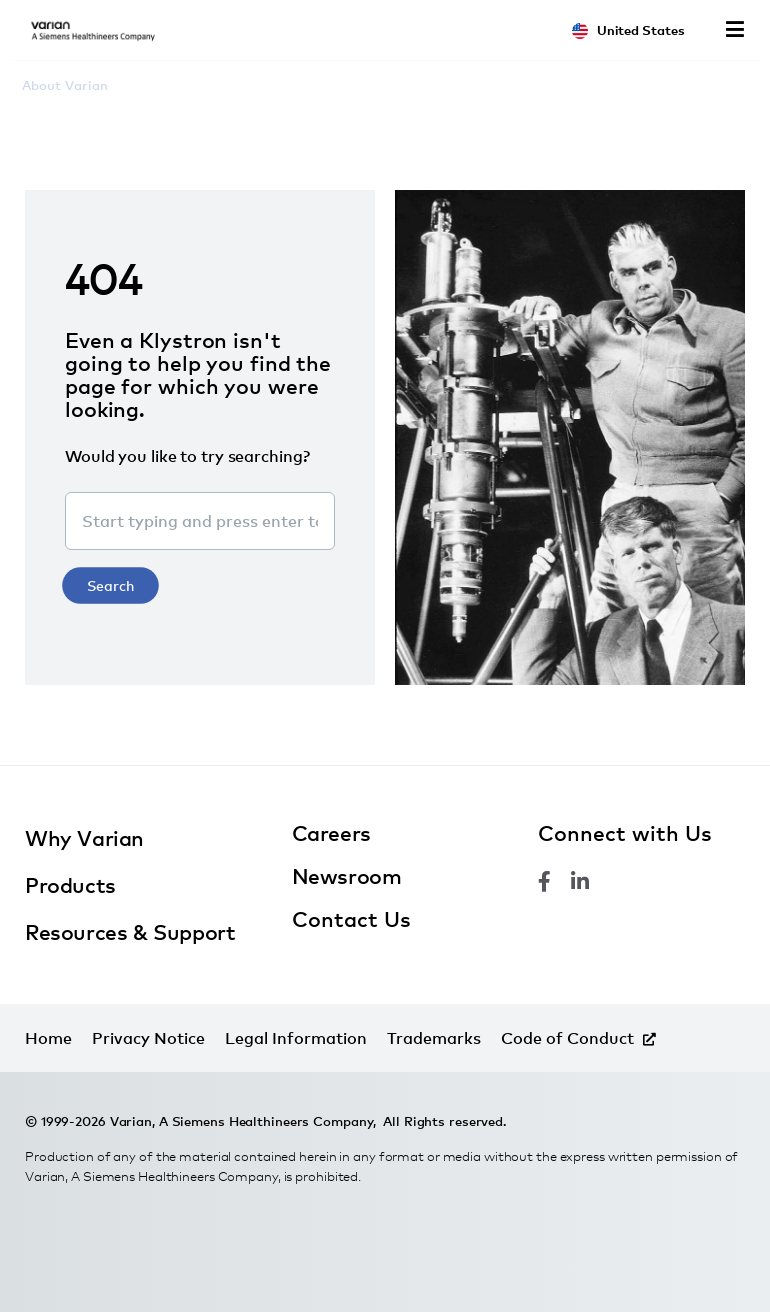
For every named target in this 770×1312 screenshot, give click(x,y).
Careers (331, 833)
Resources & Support (130, 932)
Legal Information (296, 1038)
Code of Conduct (567, 1038)
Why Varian (84, 838)
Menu (735, 30)
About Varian (65, 85)
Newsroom (347, 876)
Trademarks (434, 1038)
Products (70, 885)
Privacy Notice (148, 1038)
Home (48, 1038)
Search (110, 585)
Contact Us (351, 919)
